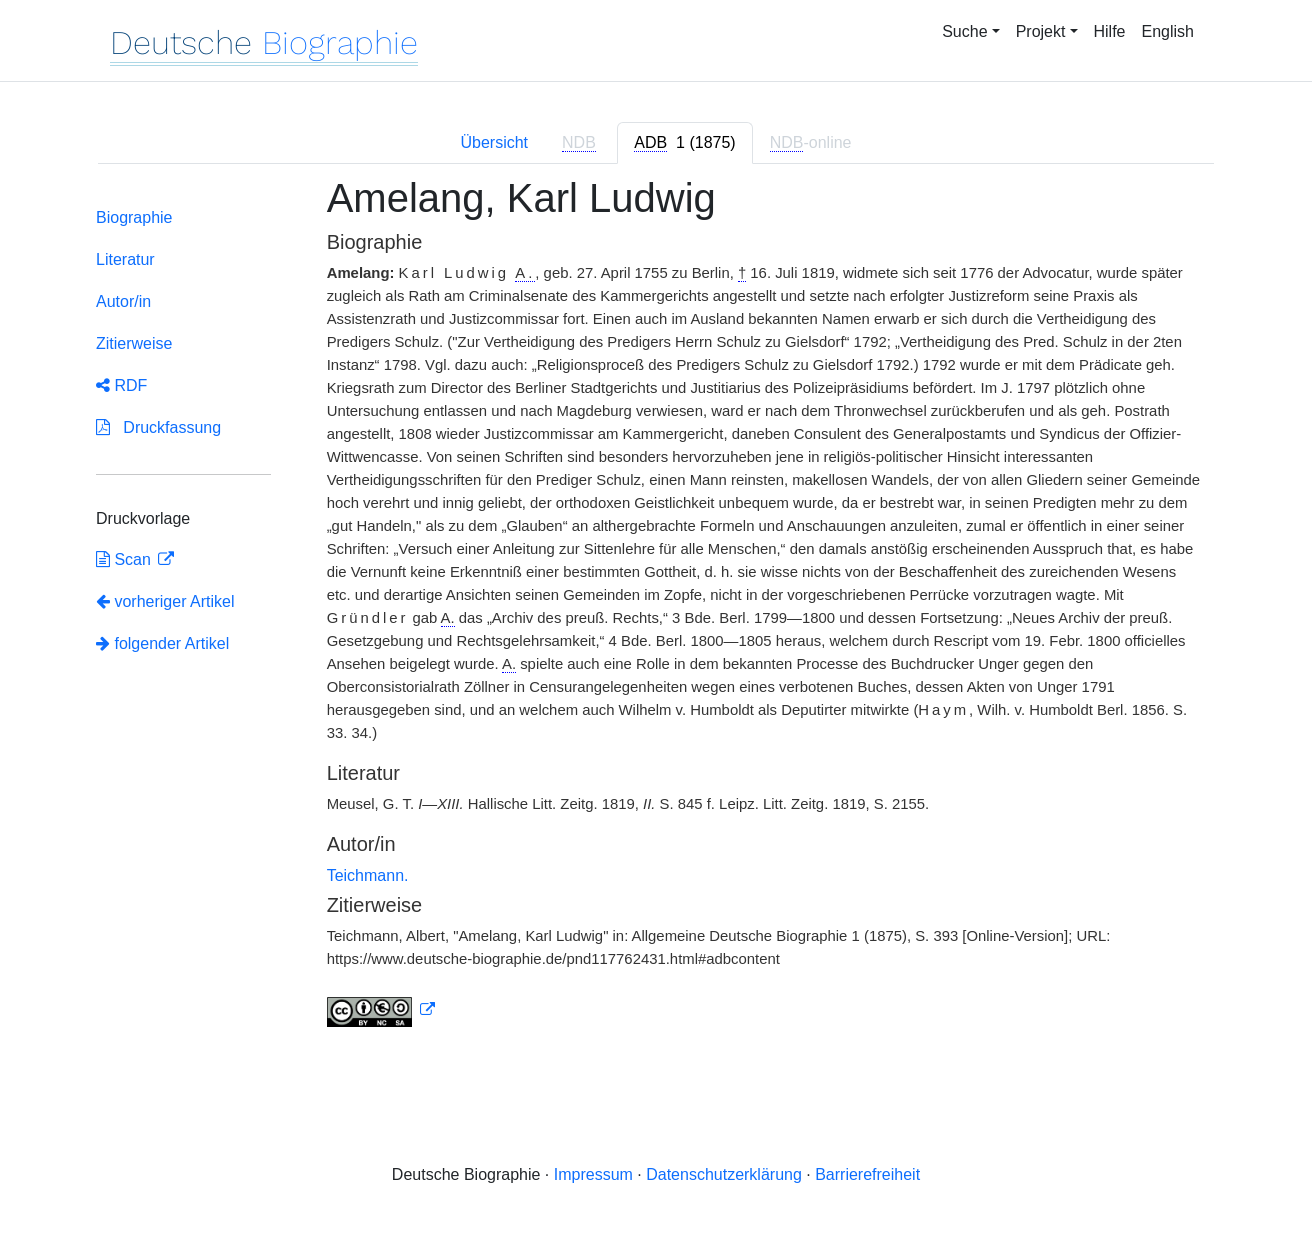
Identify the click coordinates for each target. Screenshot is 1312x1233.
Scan (125, 559)
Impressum (593, 1174)
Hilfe (1110, 31)
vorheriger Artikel (165, 601)
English (1168, 31)
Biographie (134, 217)
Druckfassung (158, 427)
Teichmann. (368, 875)
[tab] (684, 143)
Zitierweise (134, 343)
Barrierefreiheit (867, 1174)
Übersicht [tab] (494, 142)
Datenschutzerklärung (724, 1174)
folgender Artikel (162, 643)
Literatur (125, 259)
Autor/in (123, 301)
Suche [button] (964, 31)
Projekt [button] (1041, 31)
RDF (121, 385)
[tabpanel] (656, 613)
